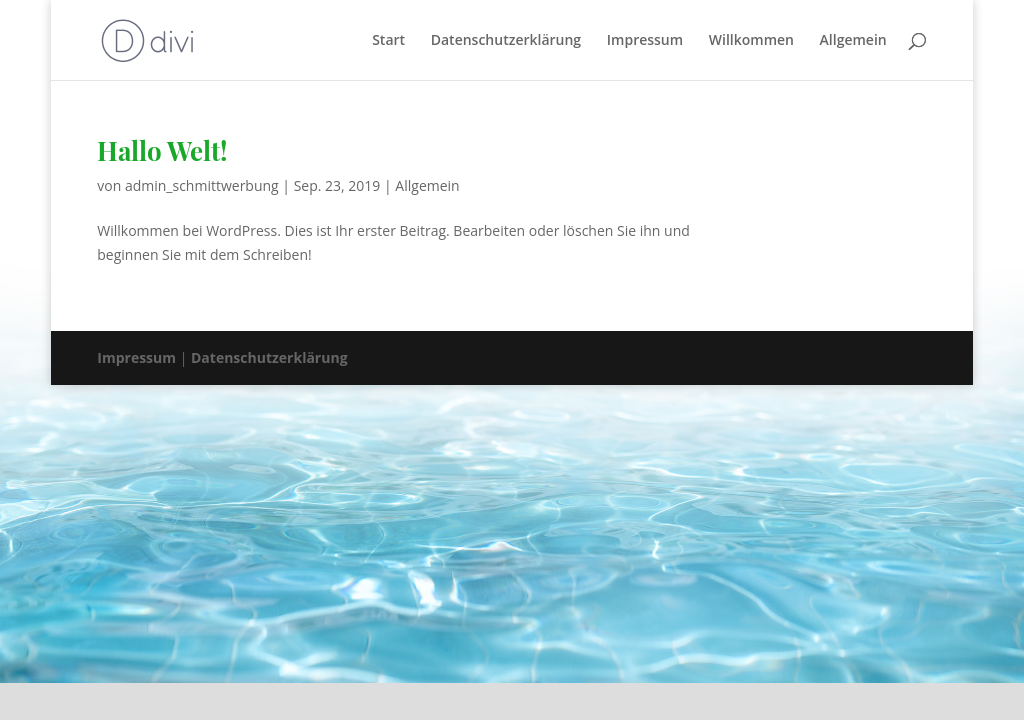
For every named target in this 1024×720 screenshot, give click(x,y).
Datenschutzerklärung (506, 41)
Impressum (645, 41)
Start (388, 41)
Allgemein (853, 41)
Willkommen (751, 41)
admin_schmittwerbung (202, 185)
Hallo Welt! (162, 150)
